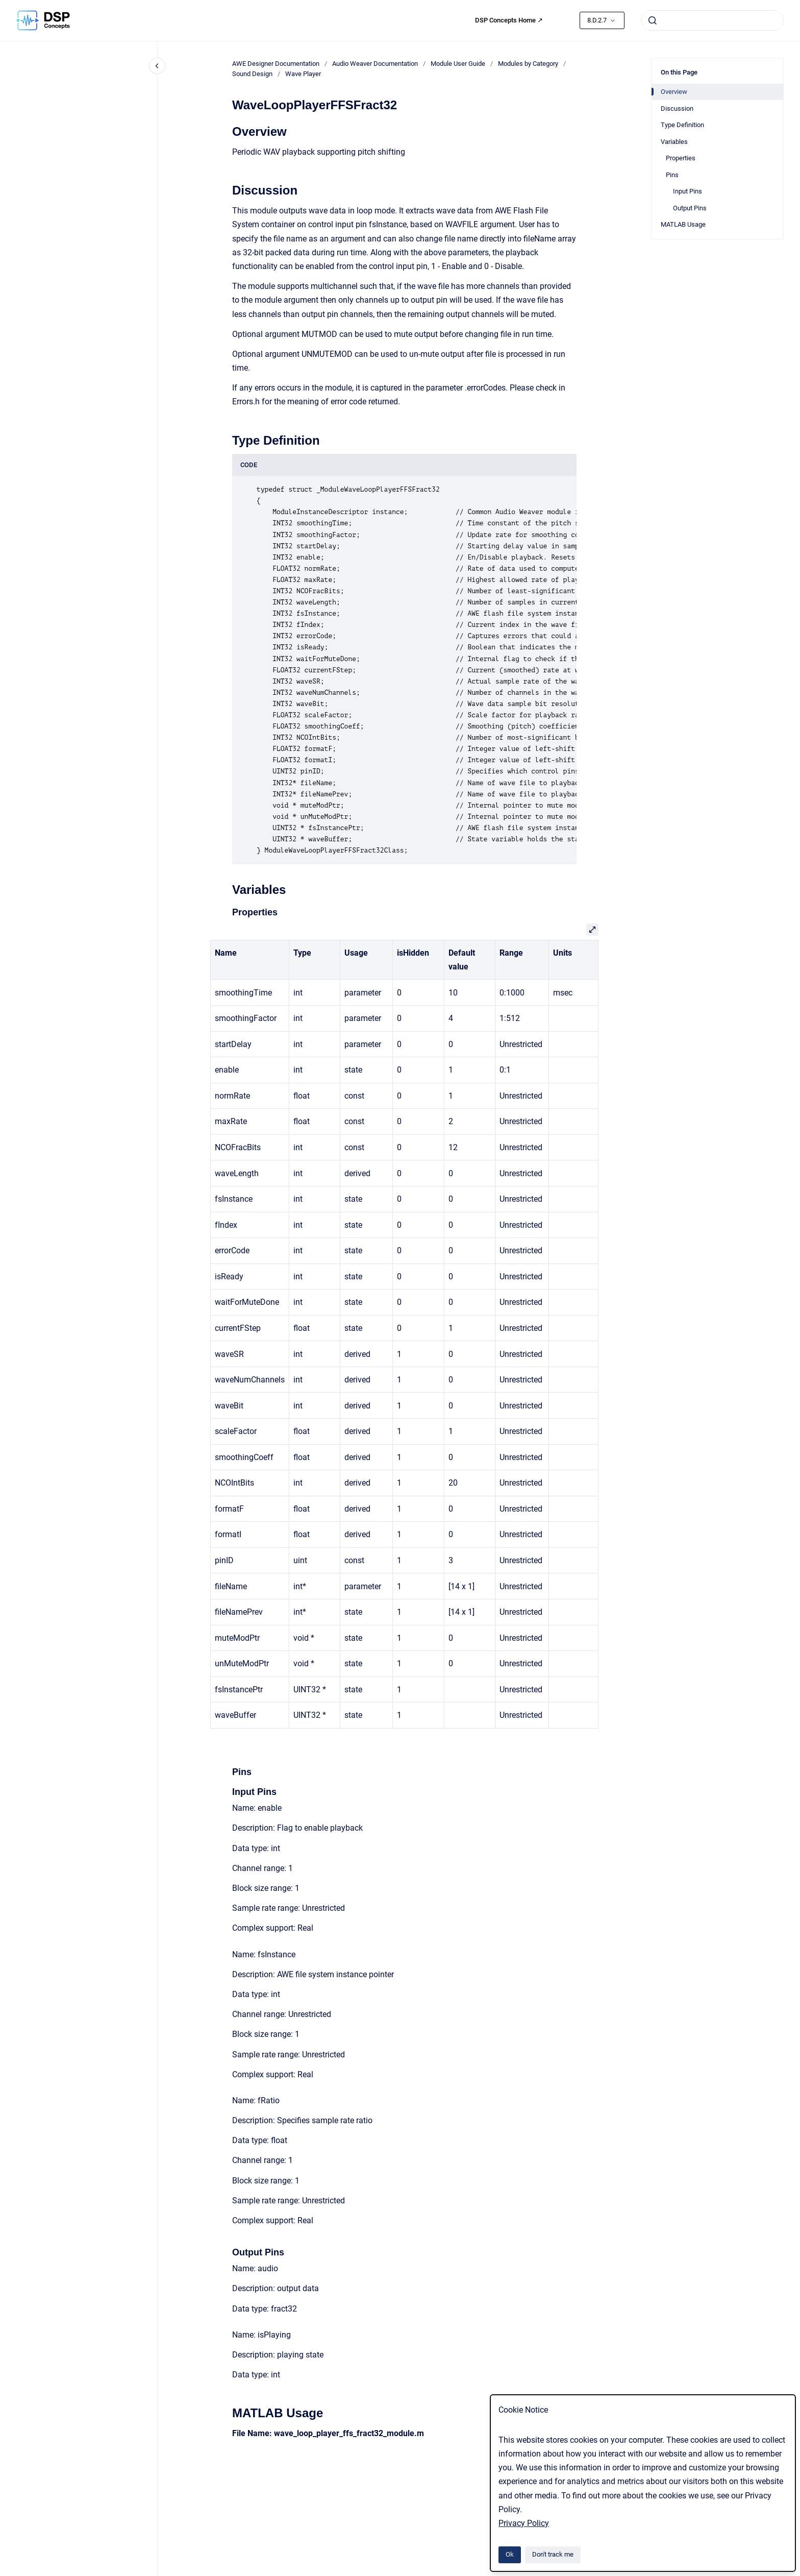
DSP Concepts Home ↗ (509, 20)
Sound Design (252, 74)
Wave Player (303, 74)
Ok (510, 2554)
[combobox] (712, 20)
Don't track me (552, 2554)
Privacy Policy (523, 2523)
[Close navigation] (157, 66)
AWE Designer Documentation (275, 63)
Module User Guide (458, 63)
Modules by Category (528, 63)
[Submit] (652, 20)
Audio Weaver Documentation (375, 63)
